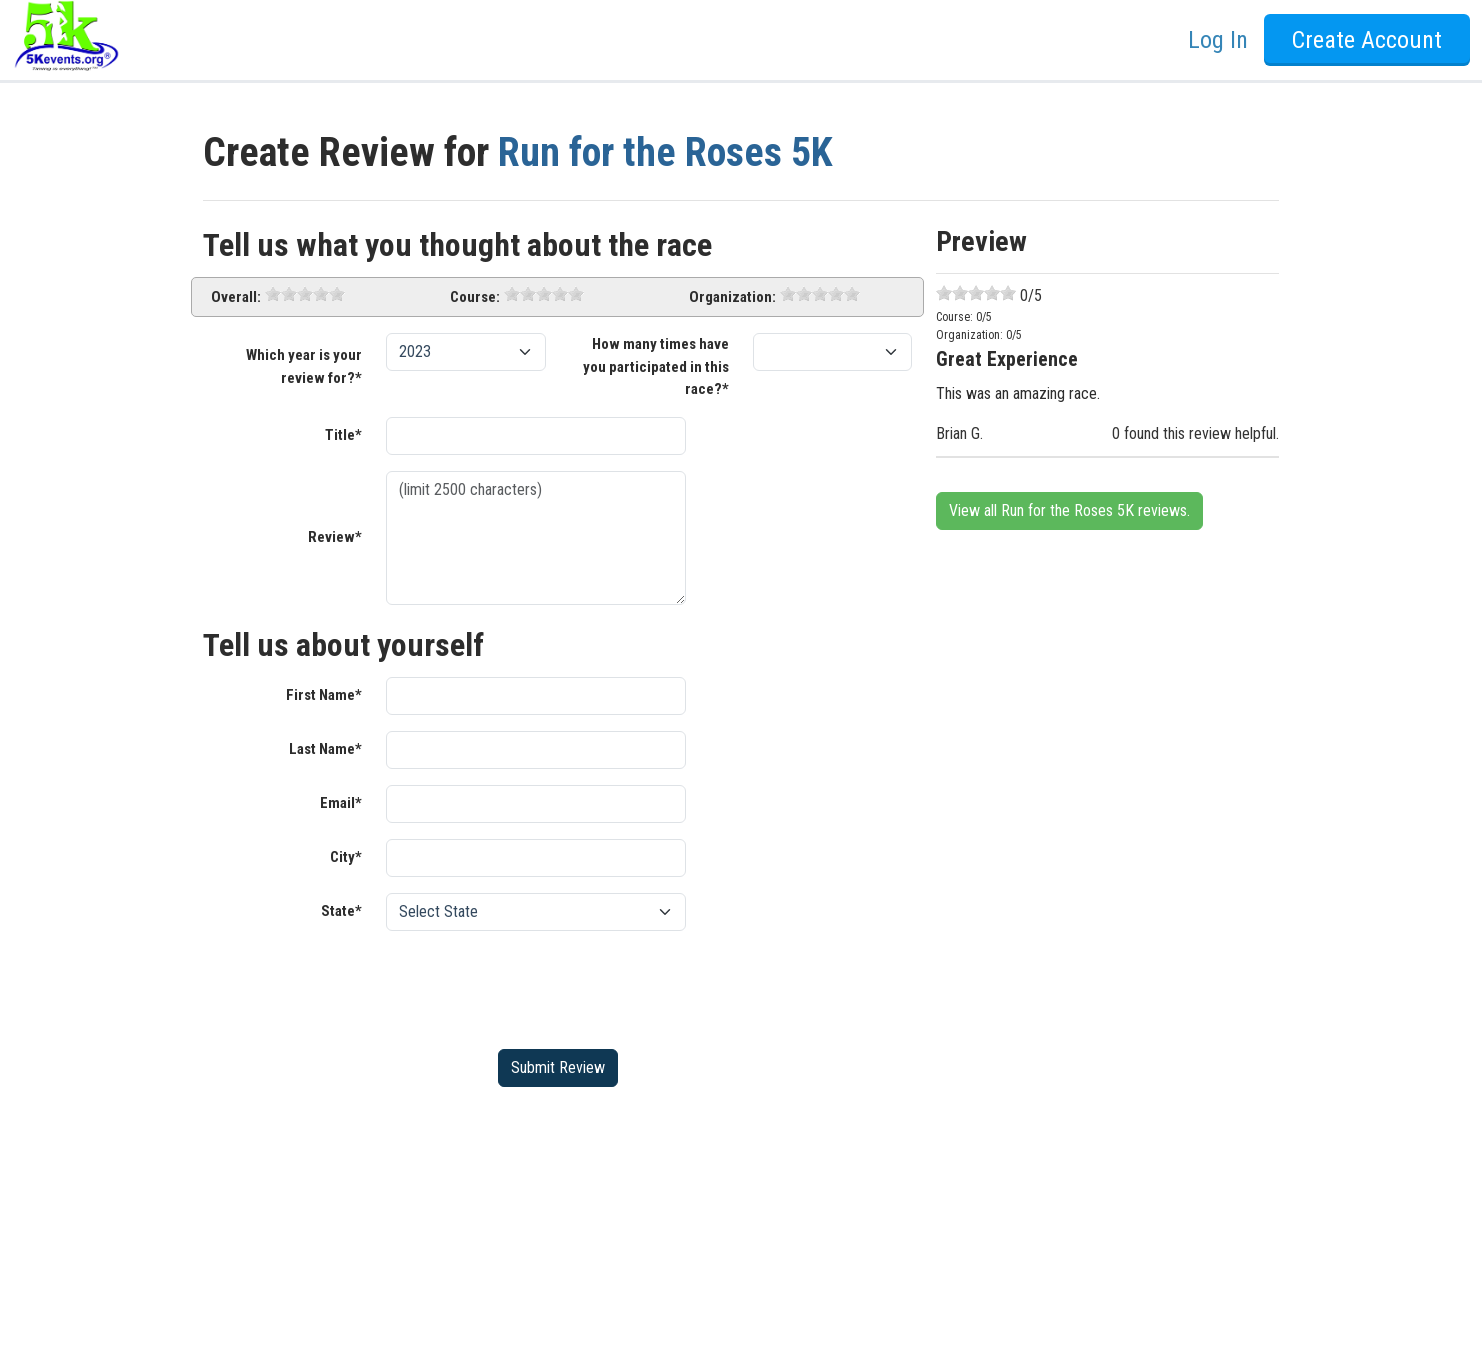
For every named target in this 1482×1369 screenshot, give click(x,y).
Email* (341, 803)
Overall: (236, 297)
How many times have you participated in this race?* (656, 366)
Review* (335, 537)
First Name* (324, 695)
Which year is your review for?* (304, 366)
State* (341, 911)
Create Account (1367, 40)
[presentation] (538, 986)
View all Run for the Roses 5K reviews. (1069, 510)
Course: (475, 297)
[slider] (305, 294)
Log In (1218, 40)
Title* (343, 435)
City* (346, 857)
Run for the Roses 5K (665, 152)
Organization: (732, 297)
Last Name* (325, 749)
